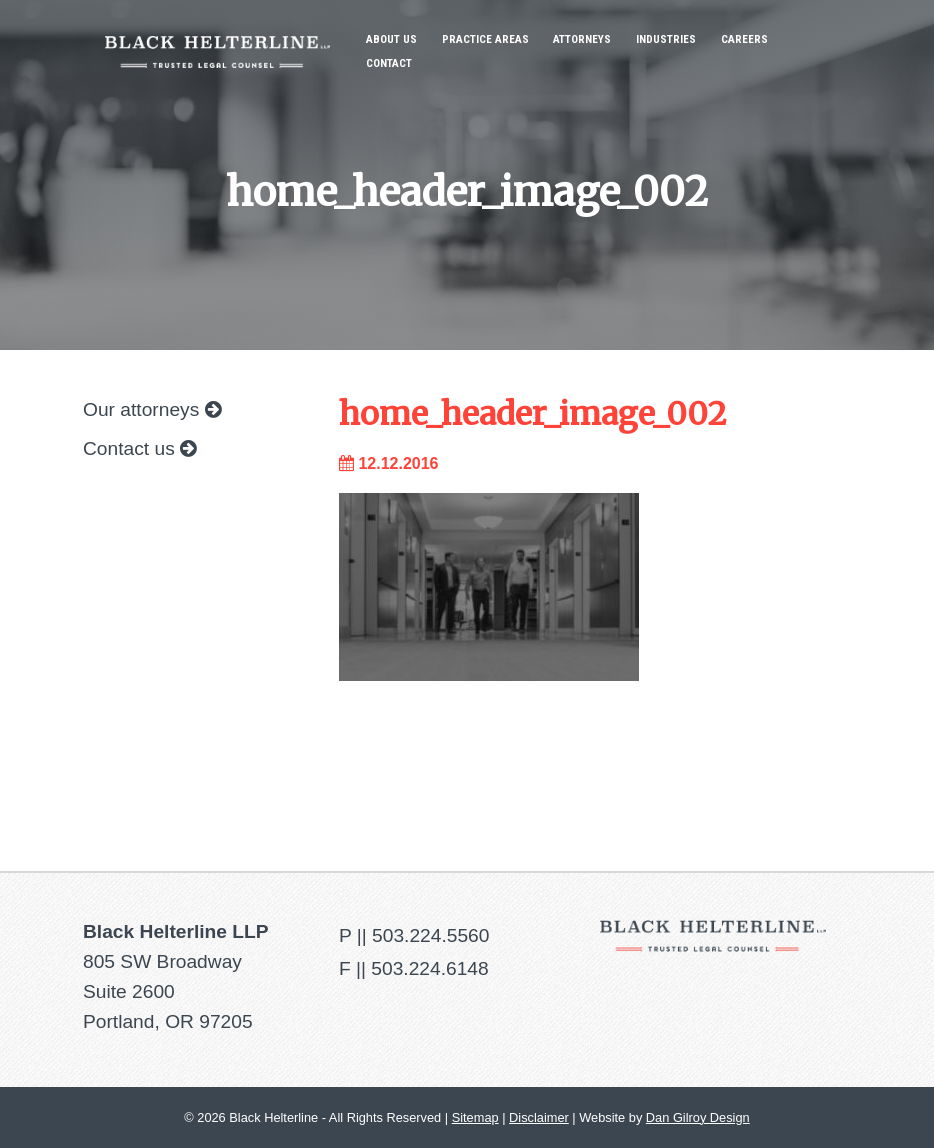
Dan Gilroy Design (698, 1117)
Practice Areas (485, 39)
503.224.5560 (430, 935)
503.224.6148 (429, 968)
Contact (389, 63)
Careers (744, 39)
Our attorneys (152, 409)
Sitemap (475, 1117)
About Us (391, 39)
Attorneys (582, 39)
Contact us (139, 448)
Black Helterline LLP (217, 36)
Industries (666, 39)
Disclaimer (539, 1117)
